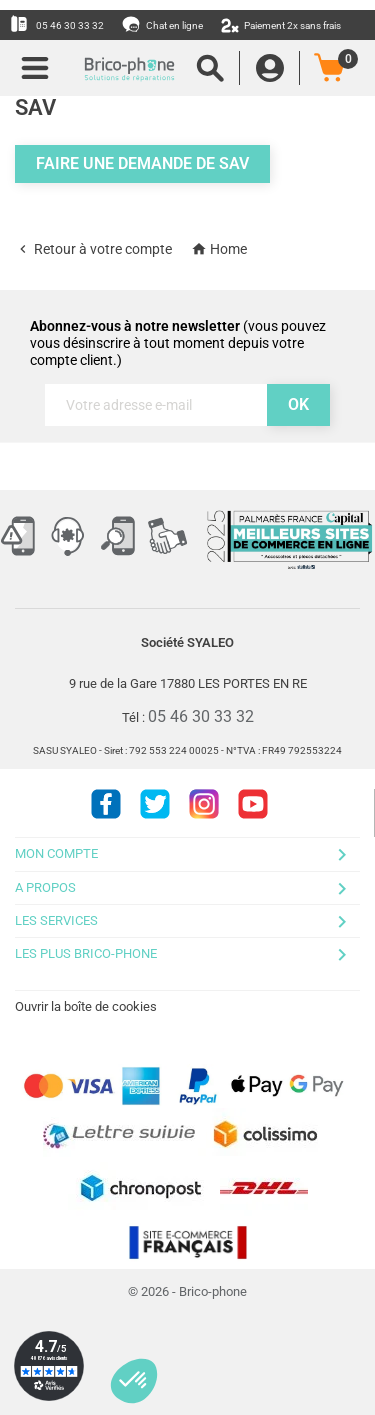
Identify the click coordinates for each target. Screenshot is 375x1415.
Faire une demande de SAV (142, 163)
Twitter (155, 804)
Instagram (204, 804)
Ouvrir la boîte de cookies (86, 1006)
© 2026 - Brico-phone (187, 1291)
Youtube (253, 804)
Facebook (106, 804)
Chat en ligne (163, 24)
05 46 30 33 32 (57, 24)
